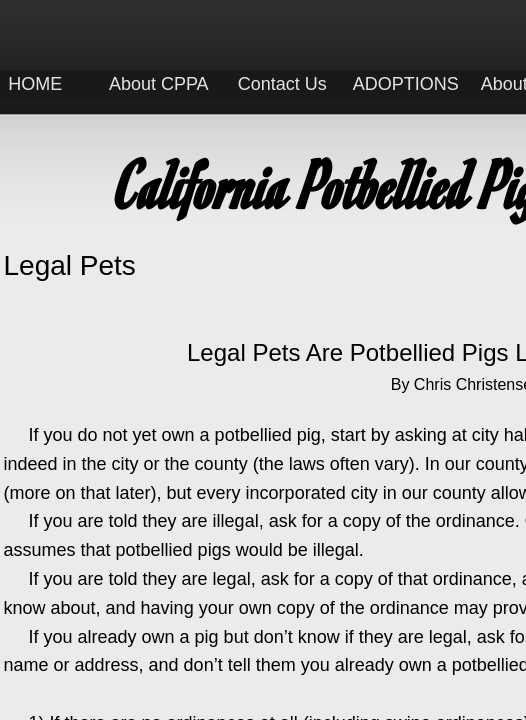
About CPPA (159, 84)
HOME (35, 84)
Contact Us (282, 84)
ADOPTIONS (406, 84)
